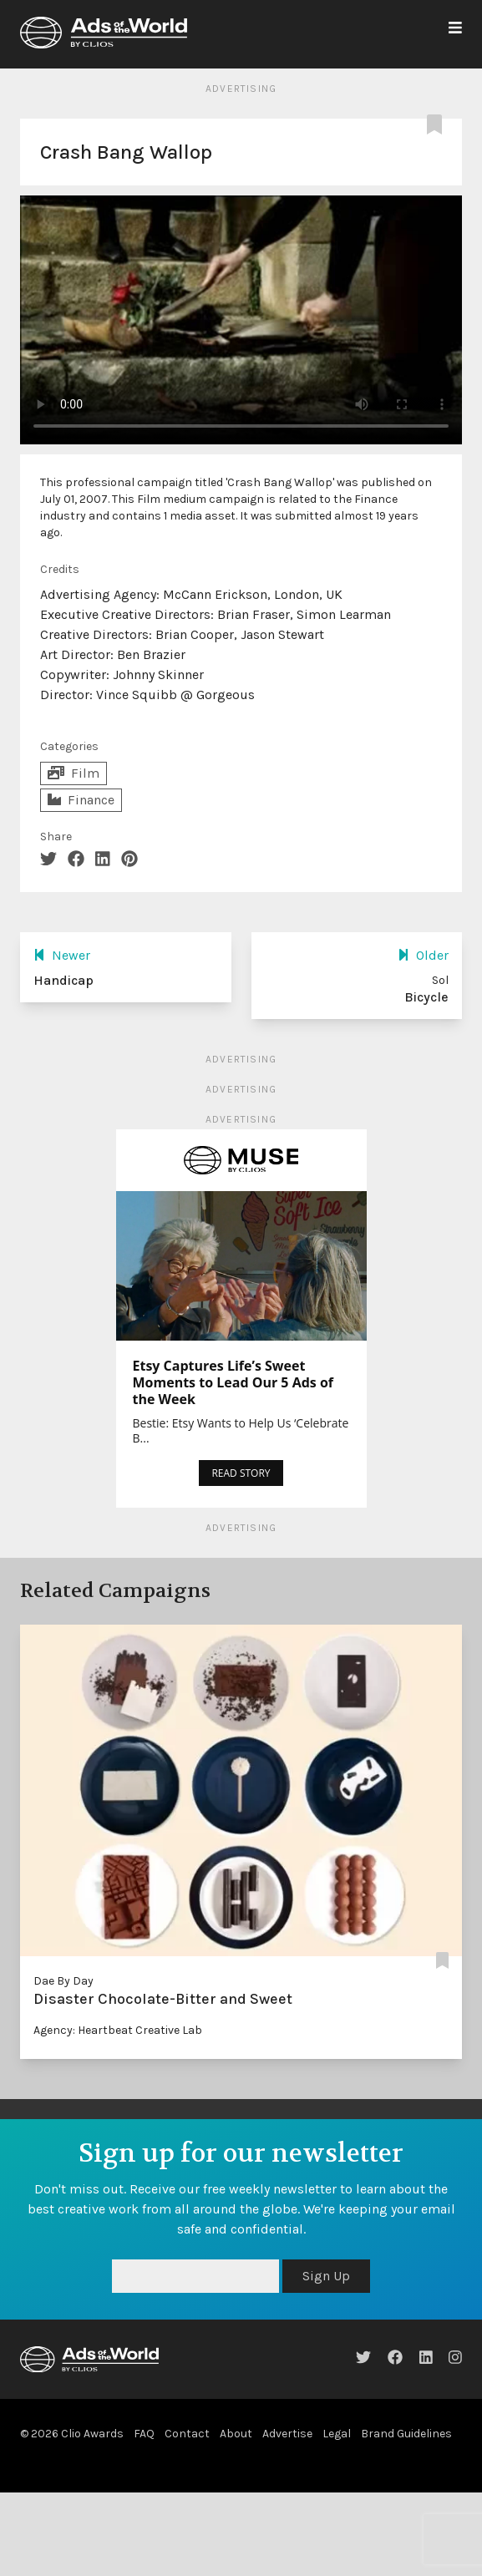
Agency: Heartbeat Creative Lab (117, 2030)
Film (73, 773)
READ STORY (240, 1473)
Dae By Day (63, 1981)
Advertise (287, 2433)
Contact (187, 2433)
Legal (336, 2433)
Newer (61, 955)
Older (423, 955)
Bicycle (426, 997)
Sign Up (326, 2276)
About (236, 2433)
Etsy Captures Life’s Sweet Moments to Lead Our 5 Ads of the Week (233, 1382)
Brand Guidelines (406, 2433)
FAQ (144, 2433)
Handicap (63, 980)
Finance (81, 800)
